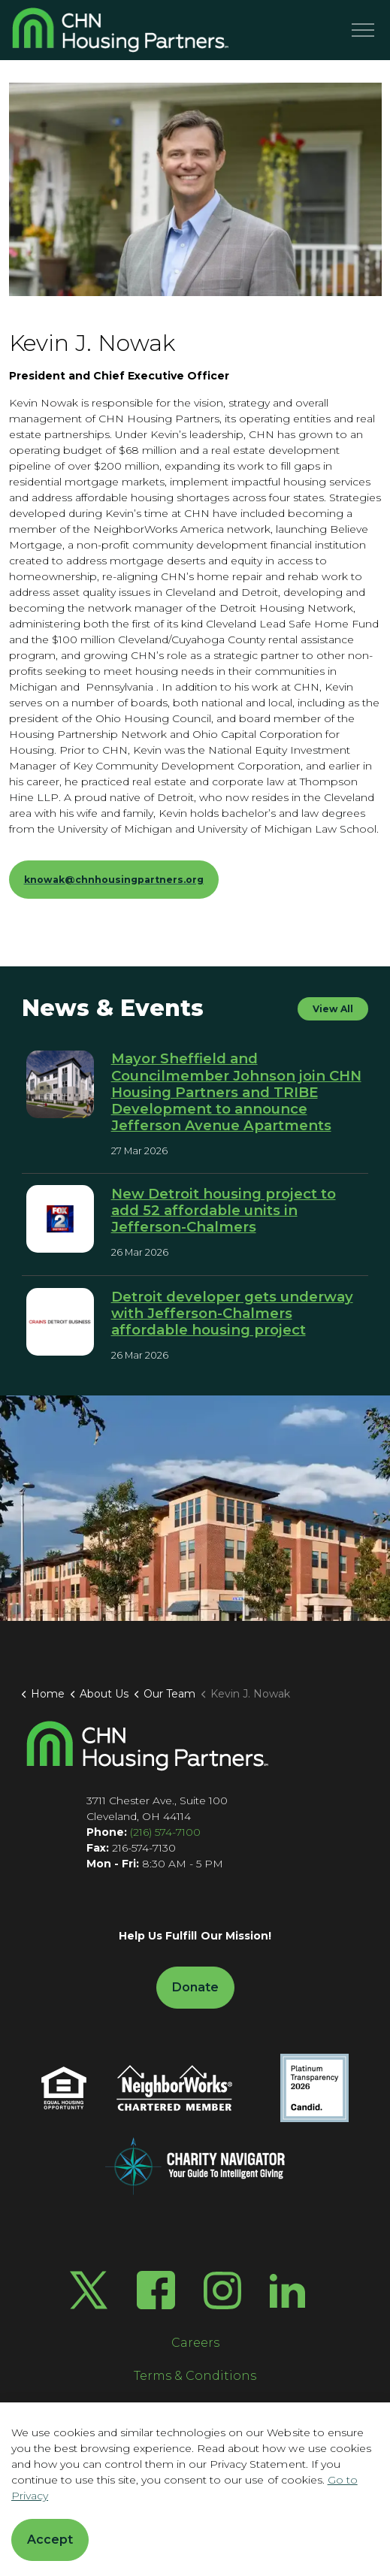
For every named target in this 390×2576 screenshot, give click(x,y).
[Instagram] (222, 2290)
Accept (50, 2540)
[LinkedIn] (287, 2290)
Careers (195, 2343)
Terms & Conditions (195, 2376)
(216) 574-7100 (165, 1832)
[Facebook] (156, 2290)
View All (333, 1008)
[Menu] (362, 30)
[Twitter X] (88, 2290)
